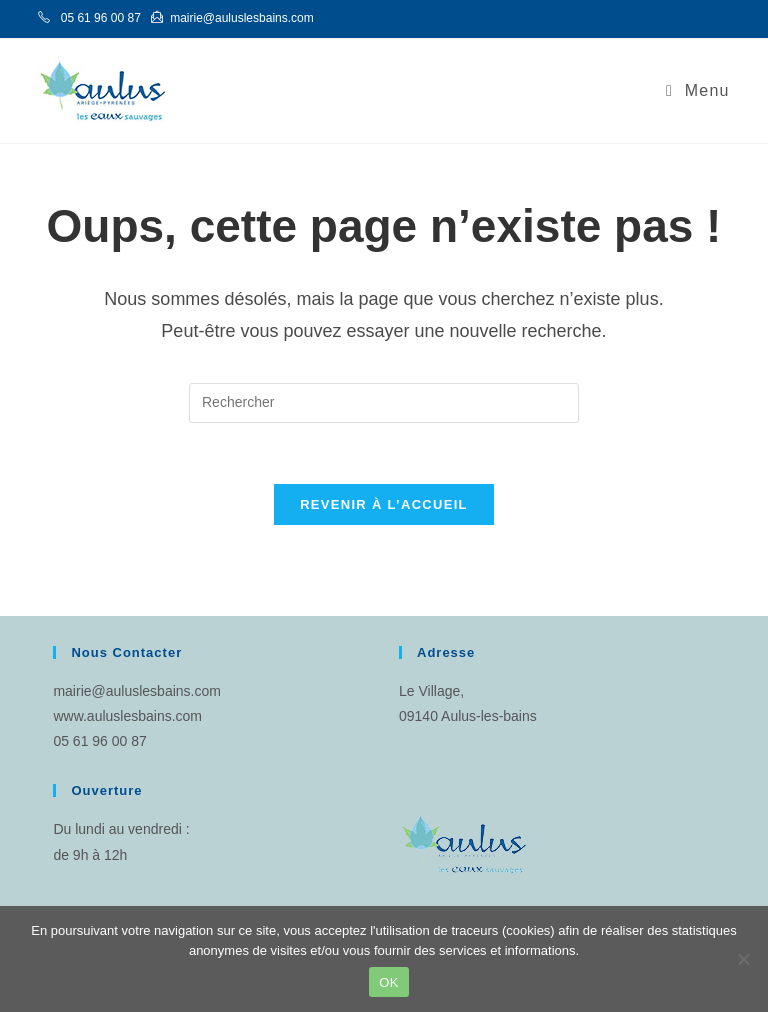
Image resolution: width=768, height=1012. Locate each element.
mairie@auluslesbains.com (137, 691)
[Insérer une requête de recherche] (384, 403)
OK (388, 982)
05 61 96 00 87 (99, 741)
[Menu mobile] (698, 90)
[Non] (743, 959)
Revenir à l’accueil (384, 504)
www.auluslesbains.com (127, 716)
